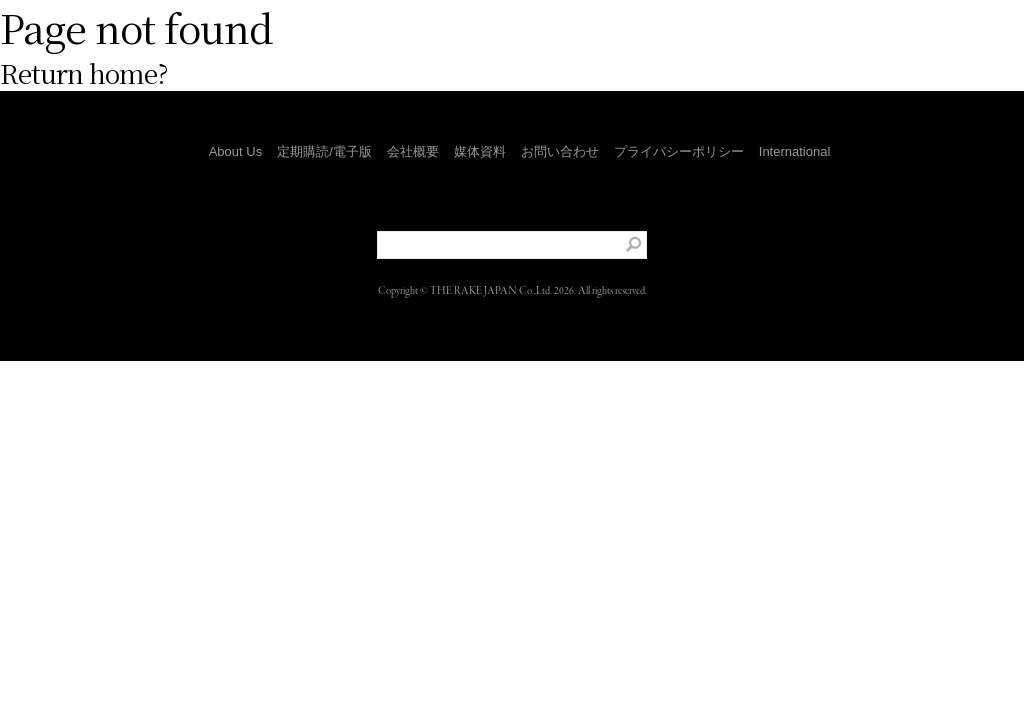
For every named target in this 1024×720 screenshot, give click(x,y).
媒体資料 (480, 151)
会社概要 (413, 151)
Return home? (84, 72)
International (795, 151)
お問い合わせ (560, 151)
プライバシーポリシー (679, 151)
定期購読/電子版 (324, 151)
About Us (235, 151)
